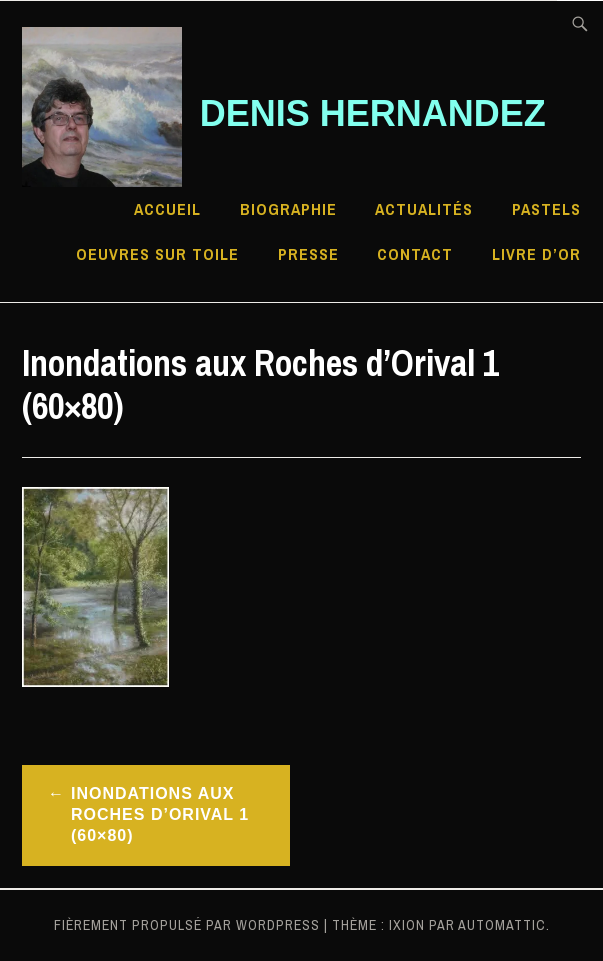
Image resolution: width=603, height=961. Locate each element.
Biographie (288, 209)
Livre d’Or (536, 254)
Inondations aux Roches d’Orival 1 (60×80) (160, 814)
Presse (308, 254)
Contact (415, 254)
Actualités (424, 209)
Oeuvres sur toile (157, 254)
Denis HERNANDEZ (373, 113)
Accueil (167, 209)
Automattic (502, 925)
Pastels (546, 209)
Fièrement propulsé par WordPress (187, 925)
